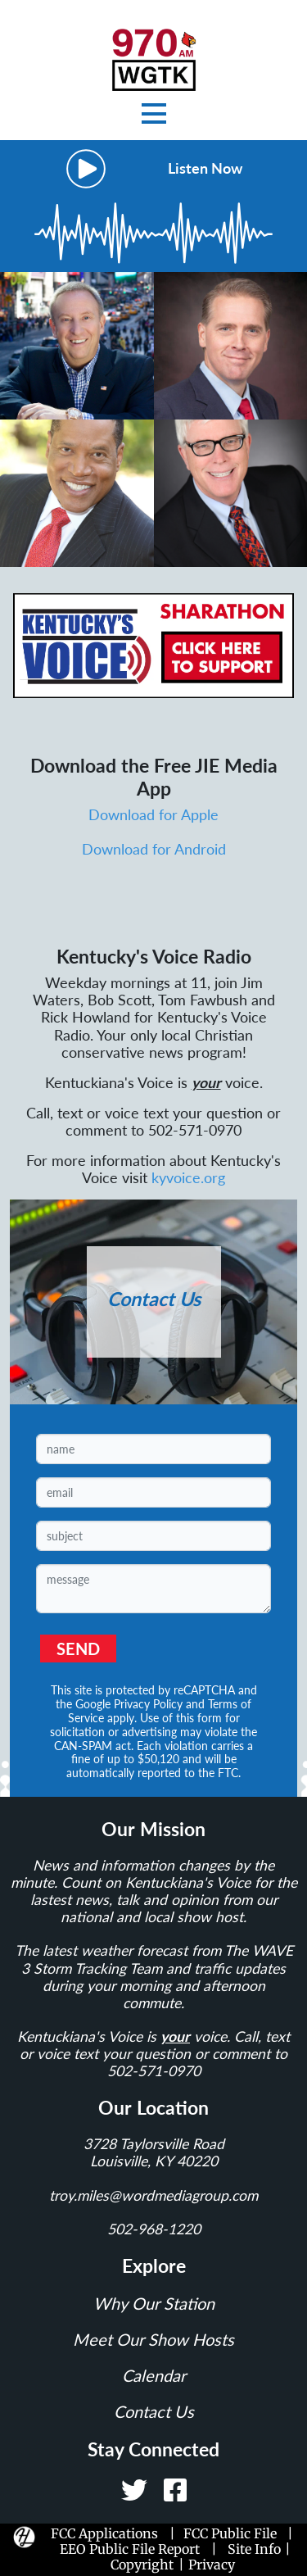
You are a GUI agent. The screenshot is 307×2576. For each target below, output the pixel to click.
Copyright (142, 2564)
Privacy (211, 2564)
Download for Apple (153, 814)
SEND (78, 1648)
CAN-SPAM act (92, 1746)
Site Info (254, 2549)
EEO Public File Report (129, 2549)
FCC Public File (230, 2533)
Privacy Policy (148, 1704)
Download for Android (154, 849)
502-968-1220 (154, 2229)
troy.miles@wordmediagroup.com (153, 2195)
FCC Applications (108, 2533)
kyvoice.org (188, 1177)
